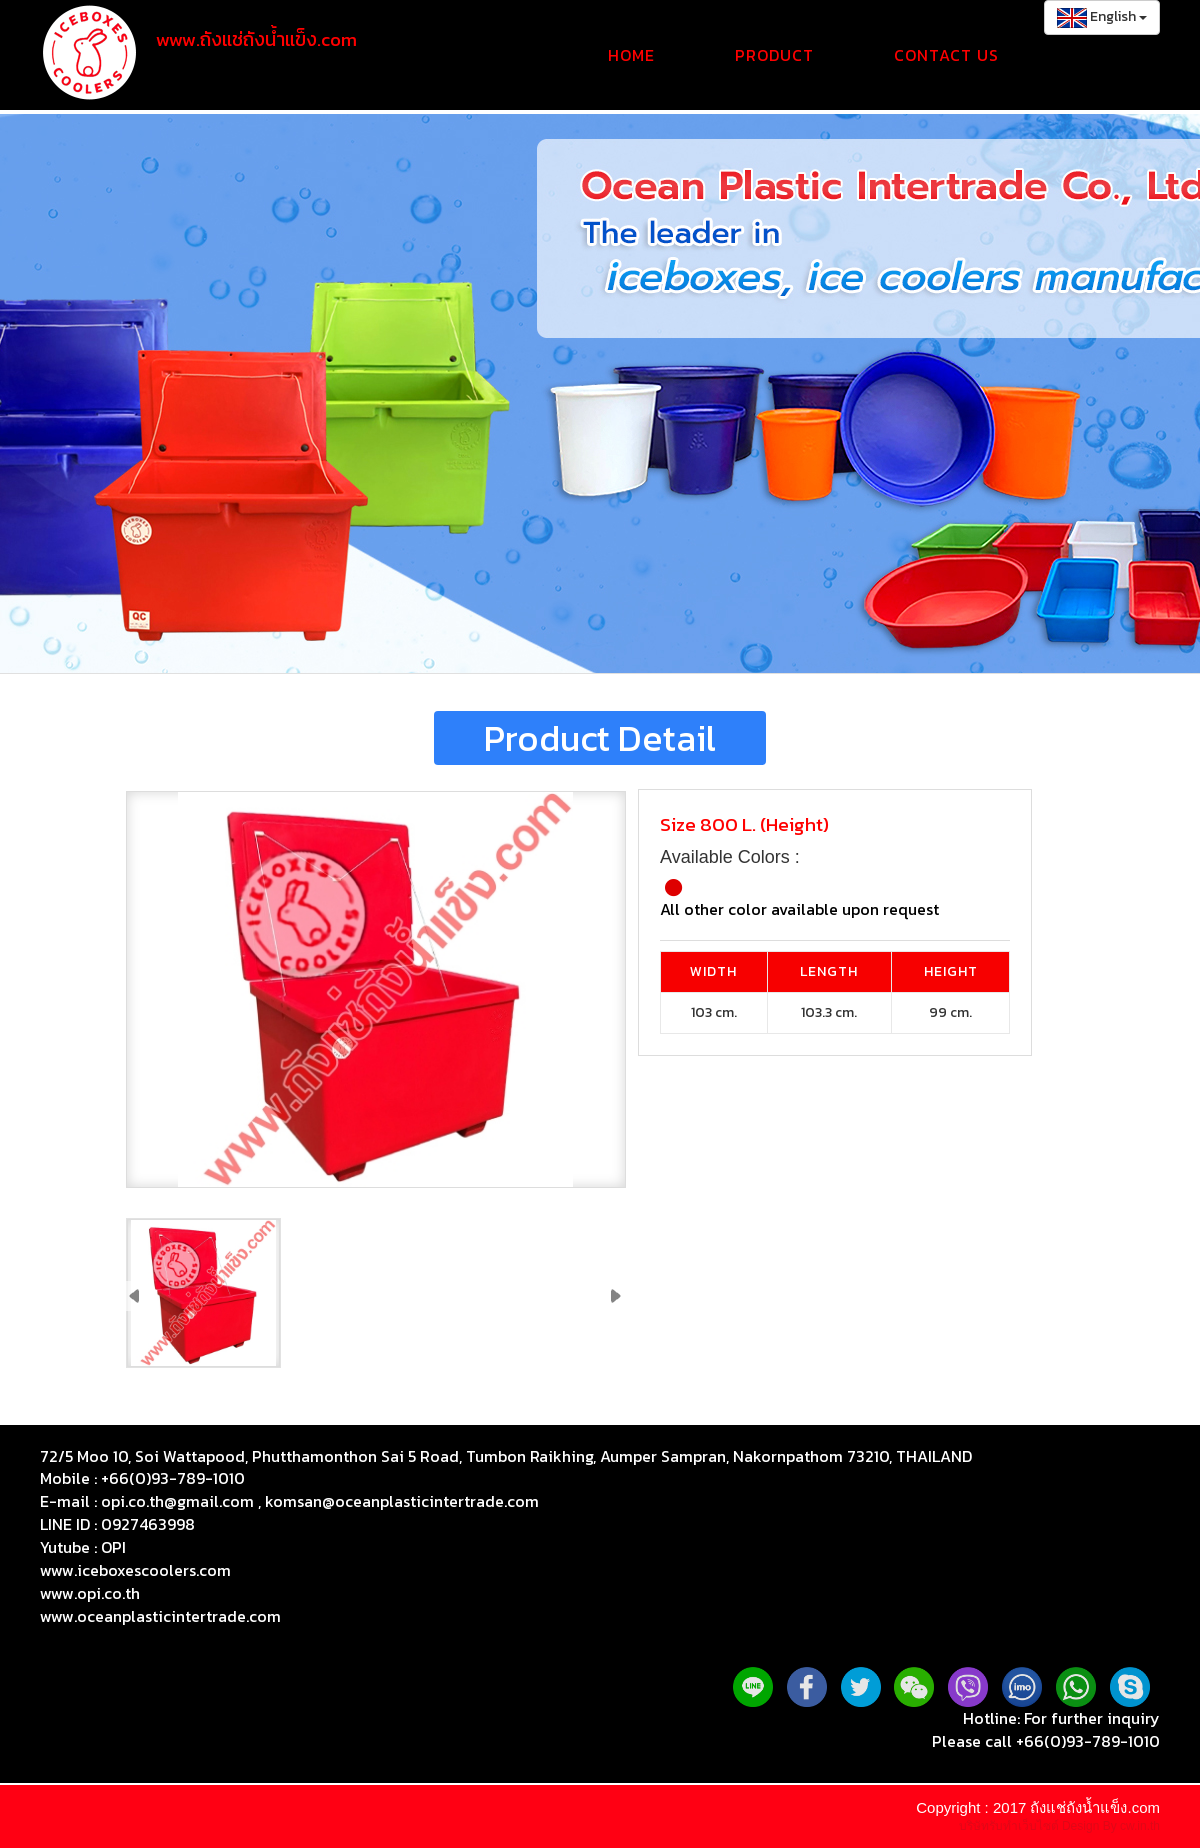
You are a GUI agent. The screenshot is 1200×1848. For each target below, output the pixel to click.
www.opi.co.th (90, 1593)
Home (631, 55)
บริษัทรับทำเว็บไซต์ (1010, 1826)
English (1102, 17)
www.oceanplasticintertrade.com (160, 1616)
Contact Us (946, 55)
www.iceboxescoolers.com (135, 1570)
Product (774, 55)
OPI (113, 1547)
